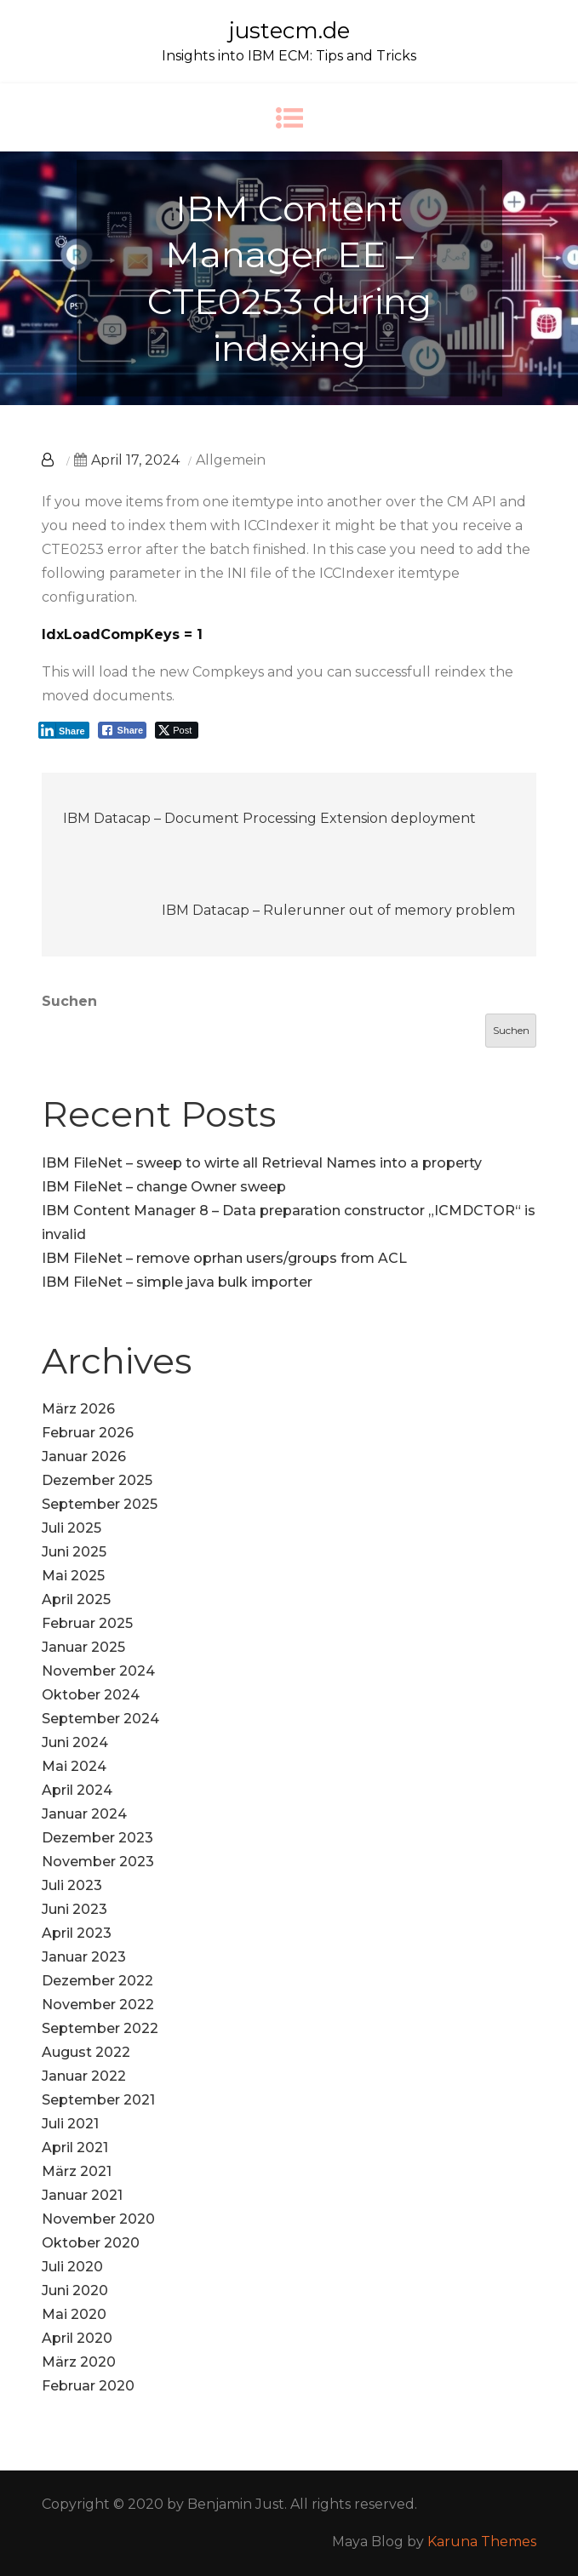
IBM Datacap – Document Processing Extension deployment (269, 818)
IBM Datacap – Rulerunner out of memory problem (338, 910)
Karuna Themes (481, 2541)
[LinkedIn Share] (63, 730)
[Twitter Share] (176, 730)
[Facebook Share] (122, 730)
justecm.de (289, 30)
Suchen (69, 1001)
